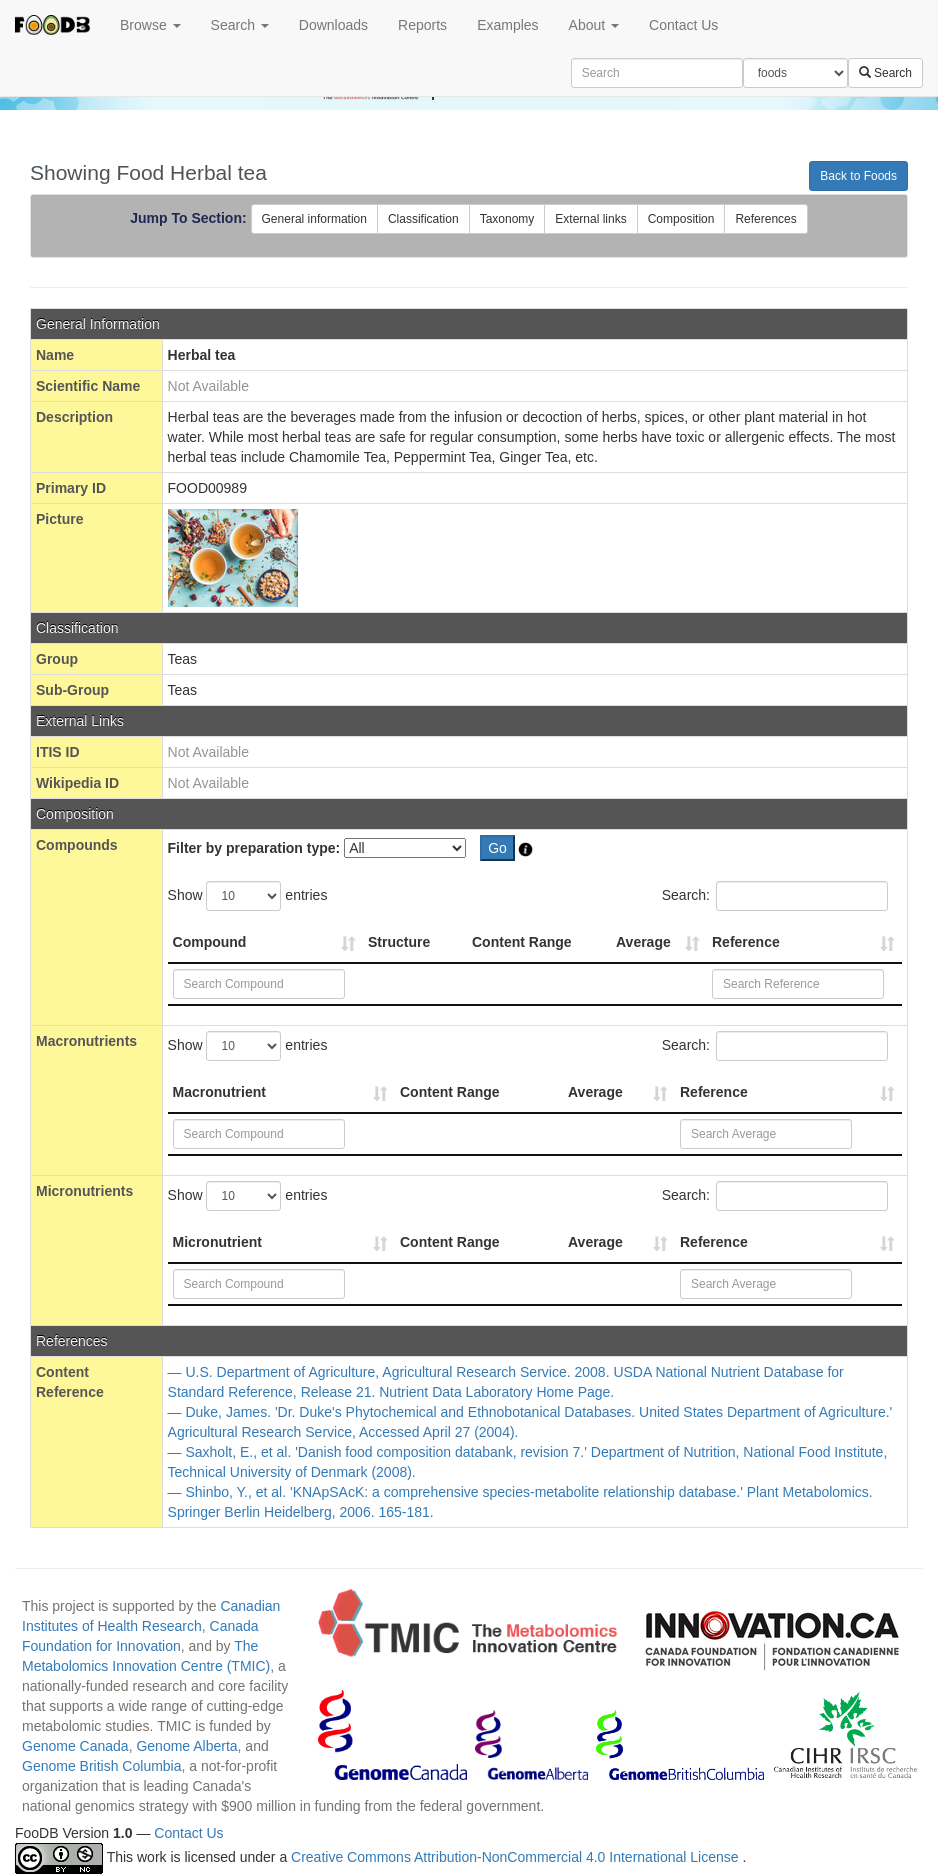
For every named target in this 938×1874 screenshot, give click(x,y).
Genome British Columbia (102, 1766)
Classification (423, 219)
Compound (210, 942)
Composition (681, 219)
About (594, 25)
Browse (150, 25)
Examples (507, 25)
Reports (422, 25)
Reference (746, 942)
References (765, 219)
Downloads (333, 25)
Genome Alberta (186, 1746)
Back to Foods (858, 176)
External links (590, 219)
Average (643, 942)
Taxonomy (507, 219)
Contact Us (683, 25)
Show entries (248, 896)
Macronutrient (219, 1092)
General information (314, 219)
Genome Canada (75, 1746)
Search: (775, 896)
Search (240, 25)
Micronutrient (217, 1242)
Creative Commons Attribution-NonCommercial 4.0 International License (516, 1857)
